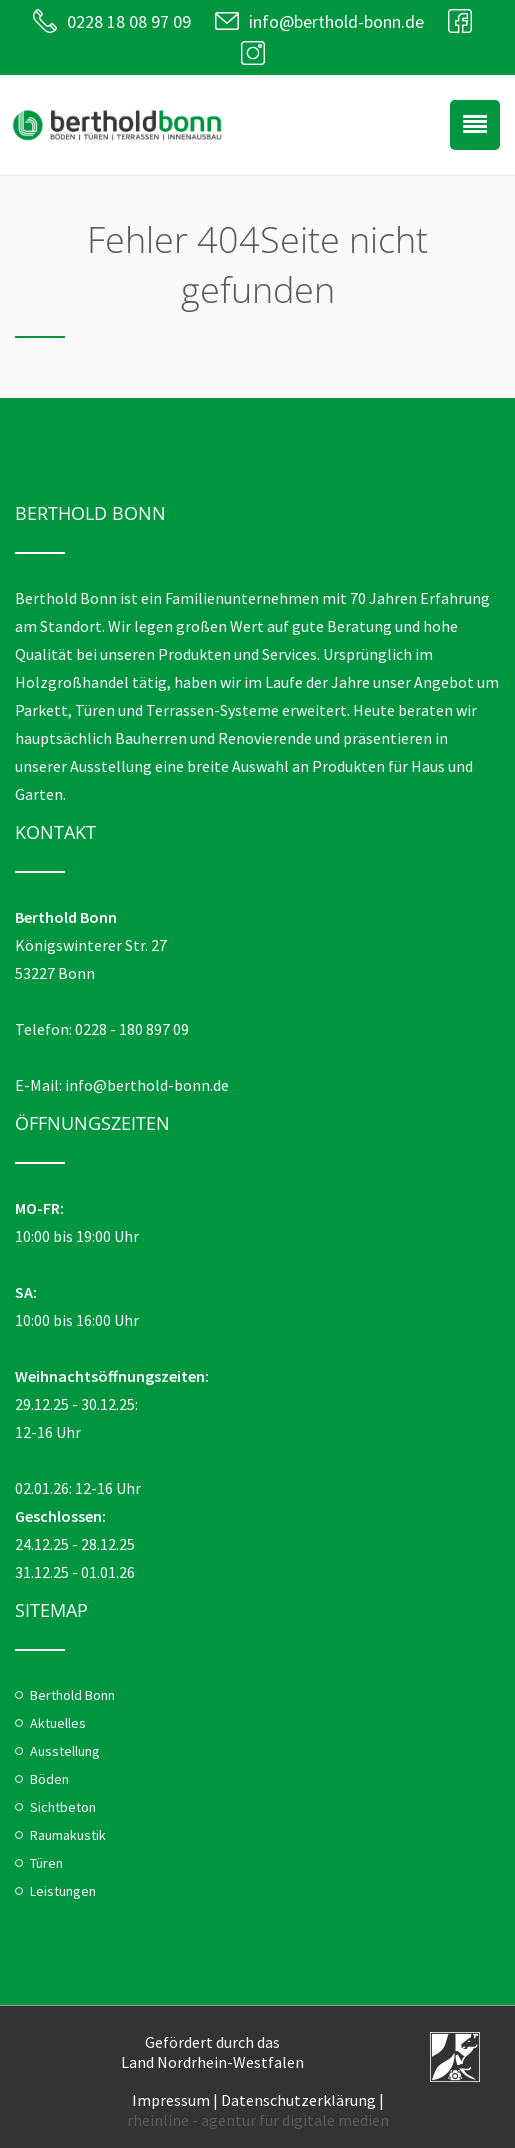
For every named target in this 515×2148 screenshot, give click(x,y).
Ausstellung (65, 1751)
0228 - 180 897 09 (132, 1029)
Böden (49, 1779)
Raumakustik (68, 1835)
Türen (46, 1863)
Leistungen (63, 1891)
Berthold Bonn (72, 1695)
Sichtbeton (63, 1807)
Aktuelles (58, 1723)
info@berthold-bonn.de (336, 21)
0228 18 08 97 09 (129, 21)
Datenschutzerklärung (298, 2100)
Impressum (171, 2100)
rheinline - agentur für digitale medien (258, 2120)
